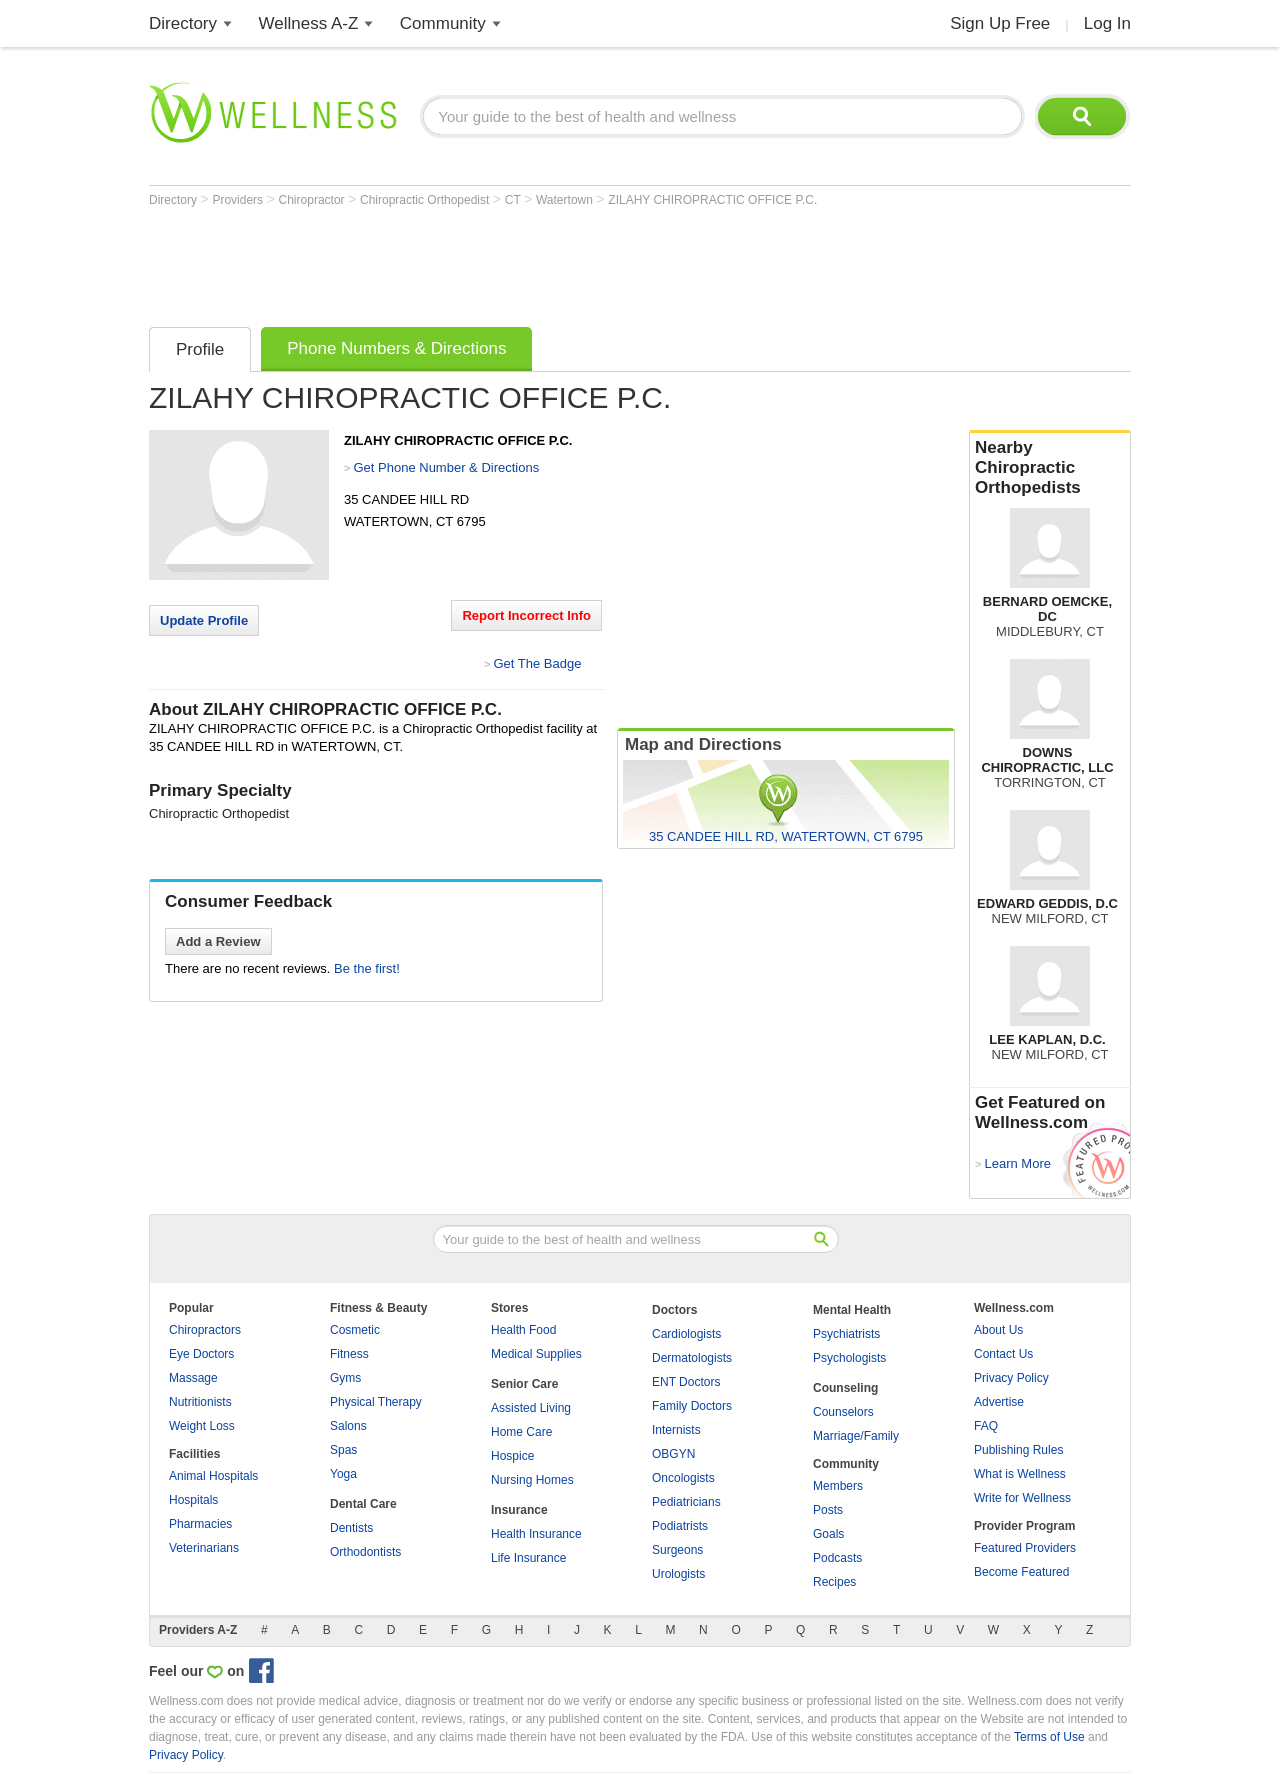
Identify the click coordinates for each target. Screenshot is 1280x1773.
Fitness (349, 1354)
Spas (343, 1450)
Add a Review (218, 941)
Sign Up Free (1000, 23)
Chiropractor (313, 200)
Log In (1107, 23)
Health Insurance (536, 1534)
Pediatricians (686, 1502)
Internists (676, 1430)
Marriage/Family (856, 1436)
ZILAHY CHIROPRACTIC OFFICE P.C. (712, 200)
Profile (200, 349)
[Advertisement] (513, 262)
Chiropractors (205, 1330)
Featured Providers (1025, 1548)
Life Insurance (528, 1558)
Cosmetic (355, 1330)
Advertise (999, 1402)
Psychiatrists (846, 1334)
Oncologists (683, 1478)
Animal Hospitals (213, 1476)
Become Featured (1021, 1572)
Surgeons (677, 1550)
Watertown (566, 200)
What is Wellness (1020, 1474)
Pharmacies (200, 1524)
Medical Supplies (536, 1354)
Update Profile (204, 620)
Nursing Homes (532, 1480)
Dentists (351, 1528)
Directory (183, 23)
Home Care (521, 1432)
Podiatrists (680, 1526)
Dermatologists (692, 1358)
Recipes (834, 1582)
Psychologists (849, 1358)
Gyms (345, 1378)
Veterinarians (204, 1548)
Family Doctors (692, 1406)
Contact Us (1003, 1354)
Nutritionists (200, 1402)
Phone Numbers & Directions (396, 348)
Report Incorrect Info (526, 615)
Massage (193, 1378)
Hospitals (193, 1500)
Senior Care (524, 1384)
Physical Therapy (376, 1402)
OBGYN (673, 1454)
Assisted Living (531, 1408)
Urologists (678, 1574)
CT (514, 200)
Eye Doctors (201, 1354)
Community (443, 23)
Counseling (845, 1388)
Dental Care (363, 1504)
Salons (348, 1426)
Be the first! (367, 968)
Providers (239, 200)
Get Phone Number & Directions (446, 467)
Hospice (512, 1456)
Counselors (843, 1412)
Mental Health (852, 1310)
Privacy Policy (1011, 1378)
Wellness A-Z (309, 23)
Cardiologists (686, 1334)
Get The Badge (537, 663)
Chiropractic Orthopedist (426, 200)
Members (838, 1486)
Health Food (523, 1330)
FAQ (986, 1426)
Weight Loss (202, 1426)
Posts (828, 1510)
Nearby (1050, 468)
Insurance (519, 1510)
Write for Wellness (1022, 1498)
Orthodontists (365, 1552)
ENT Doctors (686, 1382)
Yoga (343, 1474)
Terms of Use (1049, 1737)
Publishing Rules (1018, 1450)
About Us (998, 1330)
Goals (828, 1534)
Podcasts (837, 1558)
